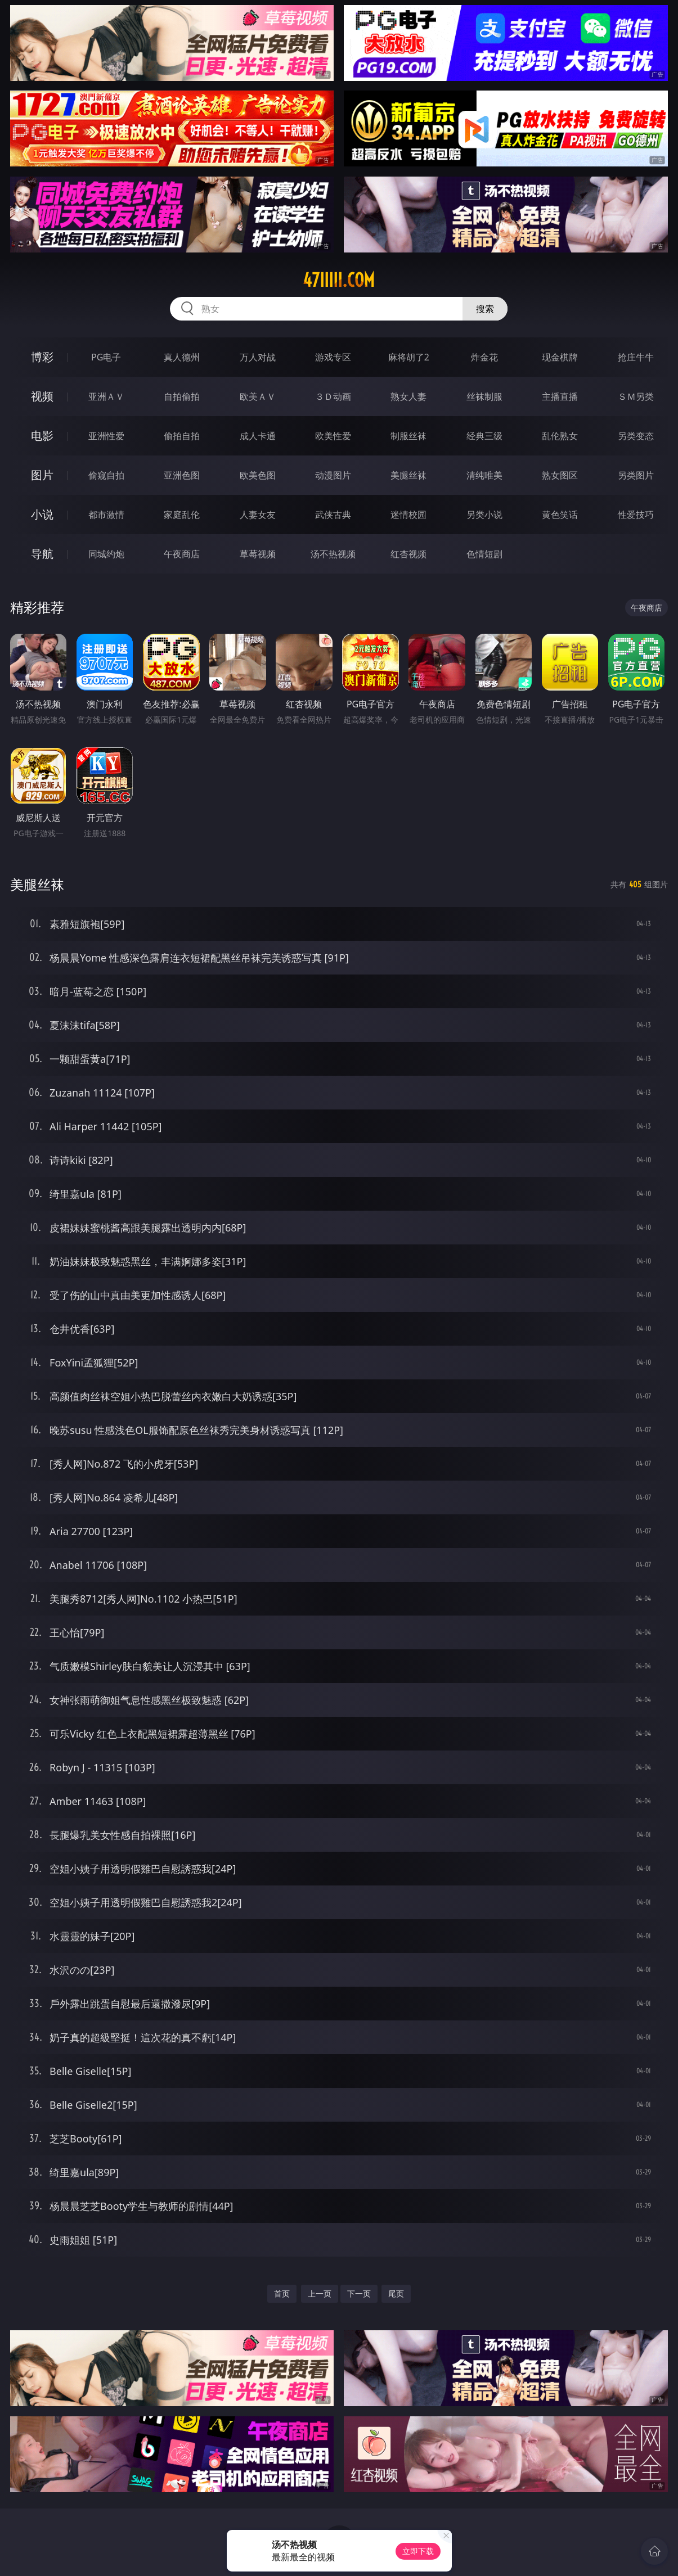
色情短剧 (484, 554)
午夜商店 (182, 554)
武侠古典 (333, 514)
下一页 (359, 2293)
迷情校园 (408, 514)
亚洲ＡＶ (106, 396)
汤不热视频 (333, 554)
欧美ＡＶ (258, 396)
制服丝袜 (408, 436)
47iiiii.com (339, 280)
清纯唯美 (484, 475)
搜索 (485, 309)
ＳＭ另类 (636, 396)
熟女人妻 (408, 396)
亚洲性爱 (106, 436)
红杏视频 (408, 554)
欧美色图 (258, 475)
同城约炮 (106, 554)
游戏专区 (333, 357)
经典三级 (484, 436)
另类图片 (636, 475)
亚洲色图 (182, 475)
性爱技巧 (636, 514)
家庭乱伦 (182, 514)
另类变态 (636, 436)
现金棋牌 (560, 357)
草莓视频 (258, 554)
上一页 (319, 2293)
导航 (42, 553)
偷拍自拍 (182, 436)
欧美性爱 (333, 436)
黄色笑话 (560, 514)
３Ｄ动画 (333, 396)
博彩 (42, 356)
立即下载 (418, 2551)
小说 (42, 514)
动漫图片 (333, 475)
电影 (42, 435)
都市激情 (106, 514)
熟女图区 (560, 475)
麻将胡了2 (408, 357)
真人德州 (182, 357)
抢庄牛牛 (636, 357)
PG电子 (106, 357)
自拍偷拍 (182, 396)
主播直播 (560, 396)
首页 (282, 2293)
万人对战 (258, 357)
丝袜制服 (484, 396)
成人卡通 (258, 436)
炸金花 (484, 357)
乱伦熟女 (560, 436)
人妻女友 (258, 514)
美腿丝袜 (408, 475)
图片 (42, 474)
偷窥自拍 (106, 475)
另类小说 (484, 514)
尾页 (396, 2293)
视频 (42, 396)
